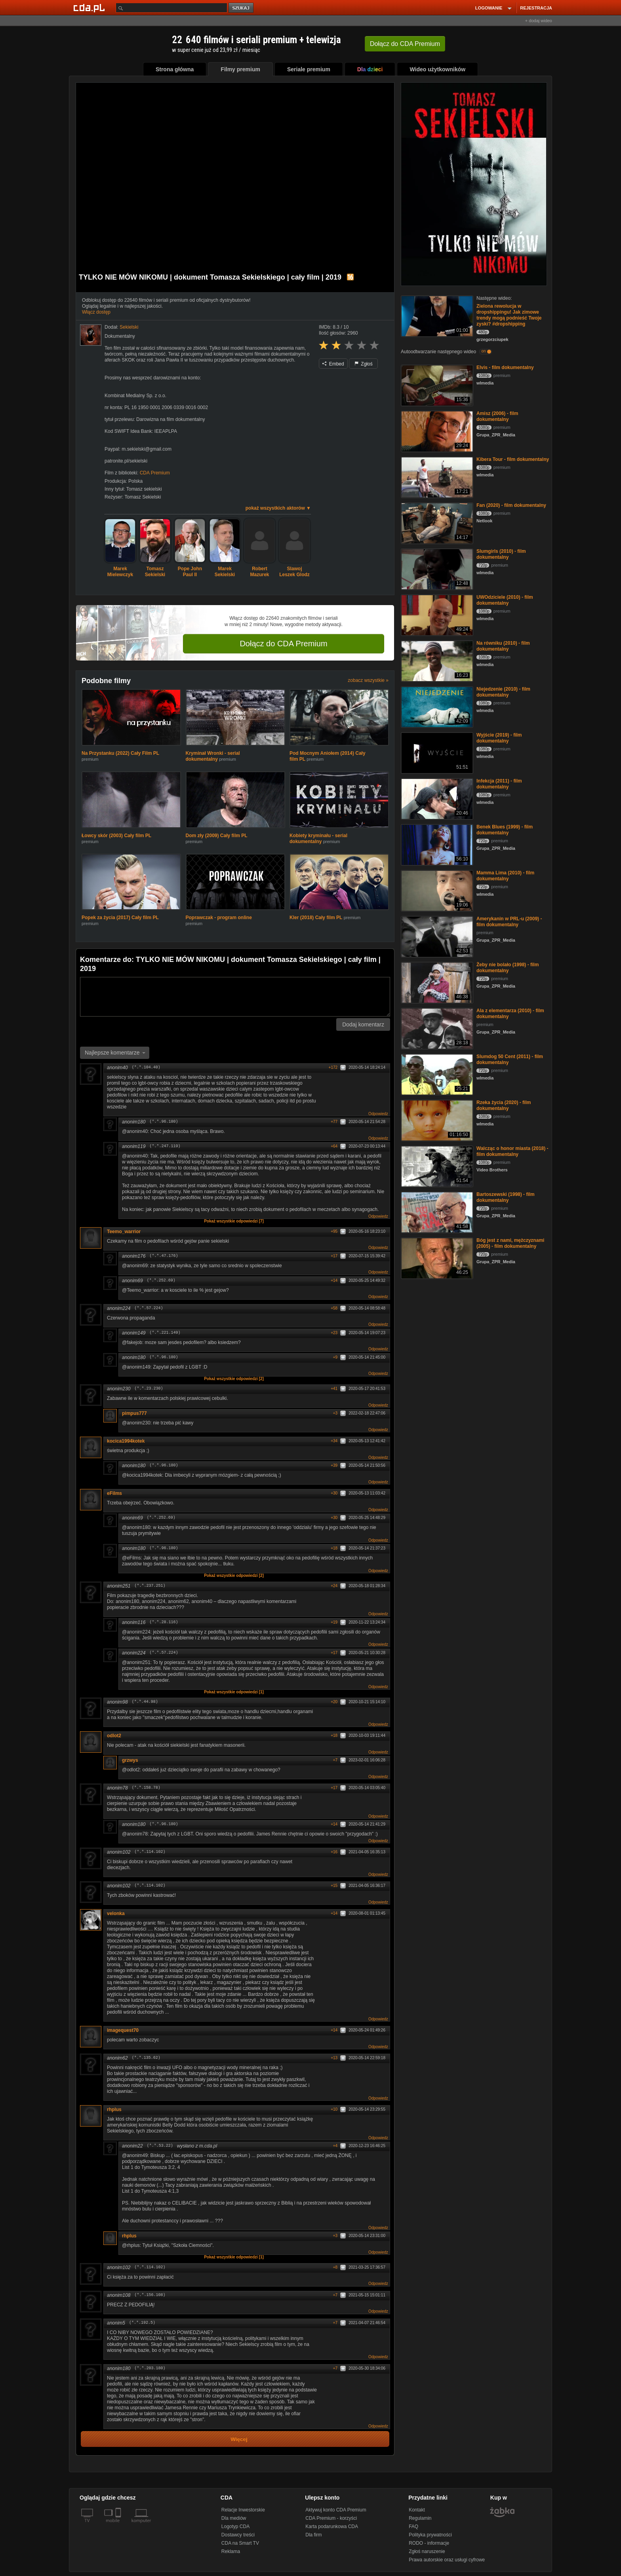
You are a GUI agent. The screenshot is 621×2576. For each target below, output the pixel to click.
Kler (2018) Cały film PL (316, 917)
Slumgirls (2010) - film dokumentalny (501, 554)
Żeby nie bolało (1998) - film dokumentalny (507, 967)
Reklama (230, 2551)
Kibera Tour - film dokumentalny (512, 459)
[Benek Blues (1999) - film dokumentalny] (436, 844)
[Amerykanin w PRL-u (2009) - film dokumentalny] (436, 936)
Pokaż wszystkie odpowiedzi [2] (234, 1379)
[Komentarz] (235, 997)
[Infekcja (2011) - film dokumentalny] (436, 798)
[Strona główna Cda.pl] (90, 7)
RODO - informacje (429, 2543)
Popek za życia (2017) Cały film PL (120, 917)
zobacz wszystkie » (368, 680)
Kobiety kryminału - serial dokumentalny (318, 838)
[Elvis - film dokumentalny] (436, 385)
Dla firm (313, 2535)
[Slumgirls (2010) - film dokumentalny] (436, 568)
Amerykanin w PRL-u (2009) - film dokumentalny (509, 921)
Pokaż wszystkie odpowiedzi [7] (234, 1221)
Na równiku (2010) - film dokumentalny (503, 646)
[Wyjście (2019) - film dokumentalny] (436, 752)
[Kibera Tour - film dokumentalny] (436, 477)
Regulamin (420, 2518)
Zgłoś (363, 364)
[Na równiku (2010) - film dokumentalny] (436, 660)
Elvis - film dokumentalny (505, 367)
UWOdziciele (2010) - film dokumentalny (504, 600)
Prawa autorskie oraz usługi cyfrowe (447, 2560)
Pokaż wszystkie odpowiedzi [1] (234, 1692)
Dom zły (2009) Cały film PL (217, 835)
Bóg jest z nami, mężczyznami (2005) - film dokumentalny (510, 1243)
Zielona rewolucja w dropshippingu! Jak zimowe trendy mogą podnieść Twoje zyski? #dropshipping (508, 315)
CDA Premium (155, 473)
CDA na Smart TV (240, 2543)
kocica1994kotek (126, 1441)
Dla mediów (233, 2518)
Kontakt (417, 2510)
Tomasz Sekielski (142, 497)
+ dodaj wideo (538, 20)
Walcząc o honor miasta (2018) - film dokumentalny (512, 1151)
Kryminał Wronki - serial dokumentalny (213, 756)
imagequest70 (123, 2030)
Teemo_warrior (126, 1231)
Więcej (239, 2439)
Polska (135, 481)
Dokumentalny (120, 336)
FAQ (413, 2526)
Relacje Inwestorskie (243, 2510)
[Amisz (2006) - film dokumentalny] (436, 431)
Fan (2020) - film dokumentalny (511, 505)
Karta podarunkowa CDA (331, 2526)
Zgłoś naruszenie (427, 2551)
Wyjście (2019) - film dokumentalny (499, 738)
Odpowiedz (378, 1114)
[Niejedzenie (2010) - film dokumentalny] (436, 706)
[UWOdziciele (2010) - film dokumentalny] (436, 614)
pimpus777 (134, 1413)
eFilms (120, 1493)
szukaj (242, 8)
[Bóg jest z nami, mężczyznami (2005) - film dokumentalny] (436, 1258)
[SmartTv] (119, 2525)
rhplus (114, 2109)
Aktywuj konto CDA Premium (335, 2510)
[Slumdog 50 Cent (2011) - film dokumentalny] (436, 1074)
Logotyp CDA (235, 2526)
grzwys (133, 1760)
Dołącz (405, 43)
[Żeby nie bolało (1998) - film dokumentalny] (436, 982)
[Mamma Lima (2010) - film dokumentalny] (436, 890)
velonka (118, 1913)
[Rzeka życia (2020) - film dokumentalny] (436, 1120)
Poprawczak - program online (219, 917)
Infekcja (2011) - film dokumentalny (499, 784)
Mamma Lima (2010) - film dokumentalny (505, 876)
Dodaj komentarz (363, 1024)
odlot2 (117, 1735)
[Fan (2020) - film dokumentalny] (436, 523)
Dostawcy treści (238, 2535)
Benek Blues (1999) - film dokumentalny (504, 830)
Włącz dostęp (96, 312)
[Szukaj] (171, 8)
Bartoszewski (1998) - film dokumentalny (505, 1197)
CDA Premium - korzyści (331, 2518)
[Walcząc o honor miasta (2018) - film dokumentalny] (436, 1166)
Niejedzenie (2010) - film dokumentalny (503, 692)
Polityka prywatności (430, 2535)
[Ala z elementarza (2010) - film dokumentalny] (436, 1028)
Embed (333, 364)
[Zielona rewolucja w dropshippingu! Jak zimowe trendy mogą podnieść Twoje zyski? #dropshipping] (436, 315)
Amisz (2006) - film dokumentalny (497, 416)
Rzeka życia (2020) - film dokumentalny (503, 1105)
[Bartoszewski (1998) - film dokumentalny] (436, 1212)
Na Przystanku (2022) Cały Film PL (120, 753)
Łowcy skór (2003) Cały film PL (116, 835)
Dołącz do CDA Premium (283, 643)
